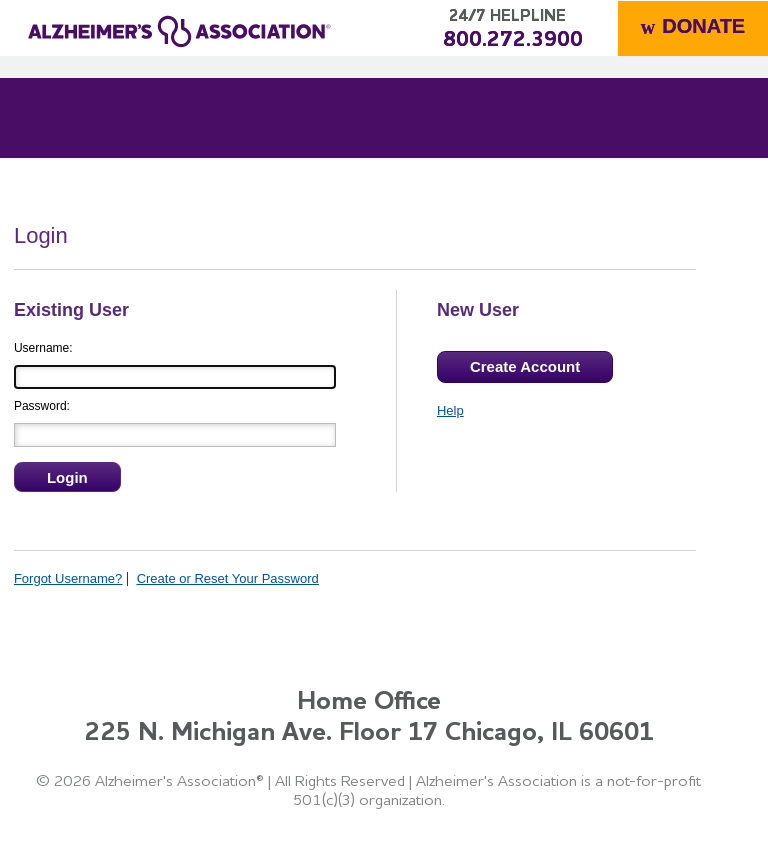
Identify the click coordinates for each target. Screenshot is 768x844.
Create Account (525, 366)
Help (450, 410)
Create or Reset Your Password (228, 578)
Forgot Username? (68, 578)
